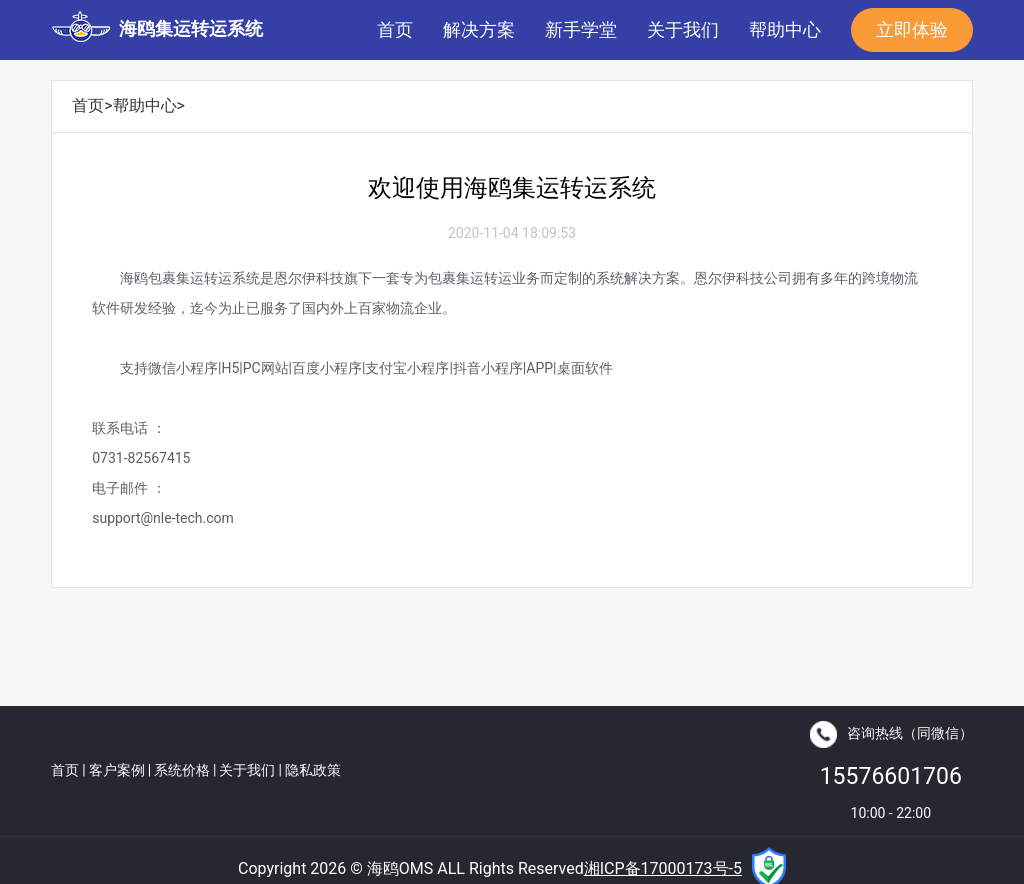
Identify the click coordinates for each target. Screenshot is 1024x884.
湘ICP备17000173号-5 (663, 868)
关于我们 (683, 29)
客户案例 (117, 770)
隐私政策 (313, 770)
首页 (395, 29)
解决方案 (479, 29)
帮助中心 (785, 29)
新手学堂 (581, 29)
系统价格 (182, 770)
